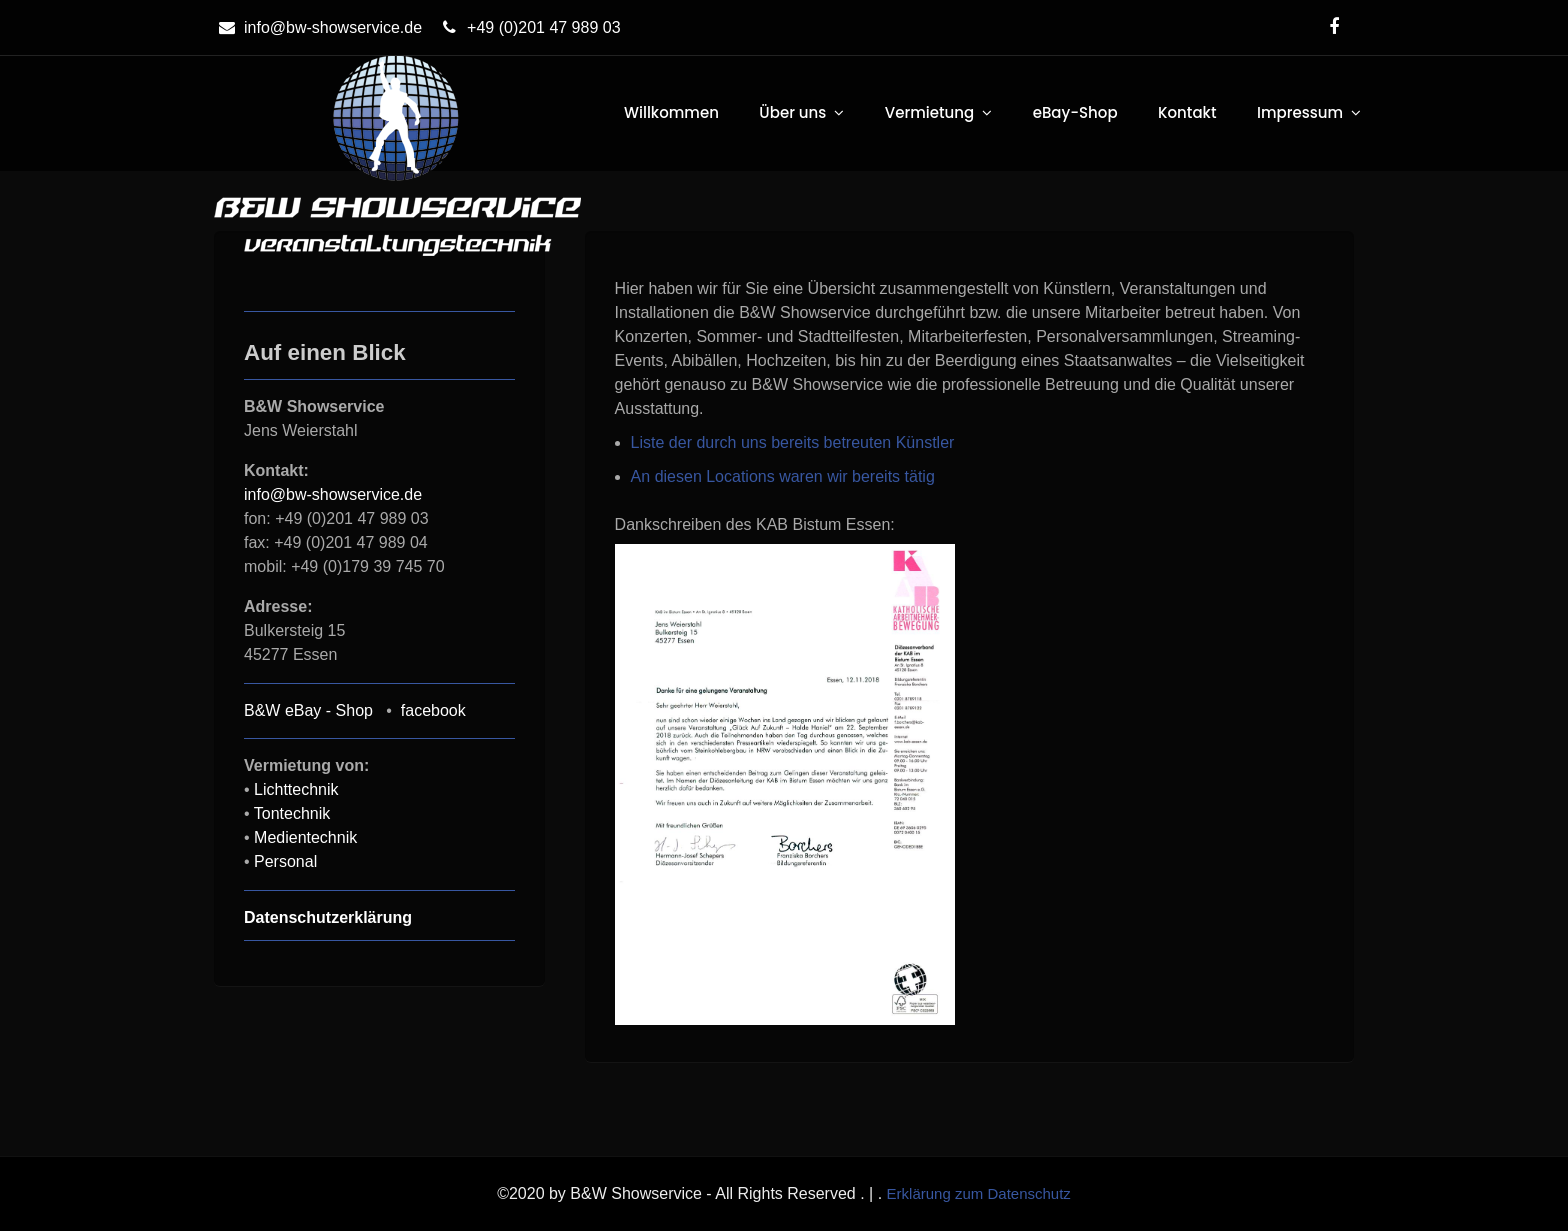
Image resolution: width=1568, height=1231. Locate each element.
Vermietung (929, 112)
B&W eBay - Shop (308, 710)
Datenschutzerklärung (328, 917)
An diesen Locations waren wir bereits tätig (783, 476)
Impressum (1300, 112)
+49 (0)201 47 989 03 (528, 27)
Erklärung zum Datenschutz (979, 1193)
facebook (433, 710)
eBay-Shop (1075, 112)
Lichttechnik (296, 789)
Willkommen (671, 112)
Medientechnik (305, 837)
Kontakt (1187, 112)
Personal (285, 861)
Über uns (792, 112)
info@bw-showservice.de (318, 27)
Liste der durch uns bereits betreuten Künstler (793, 442)
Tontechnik (292, 813)
